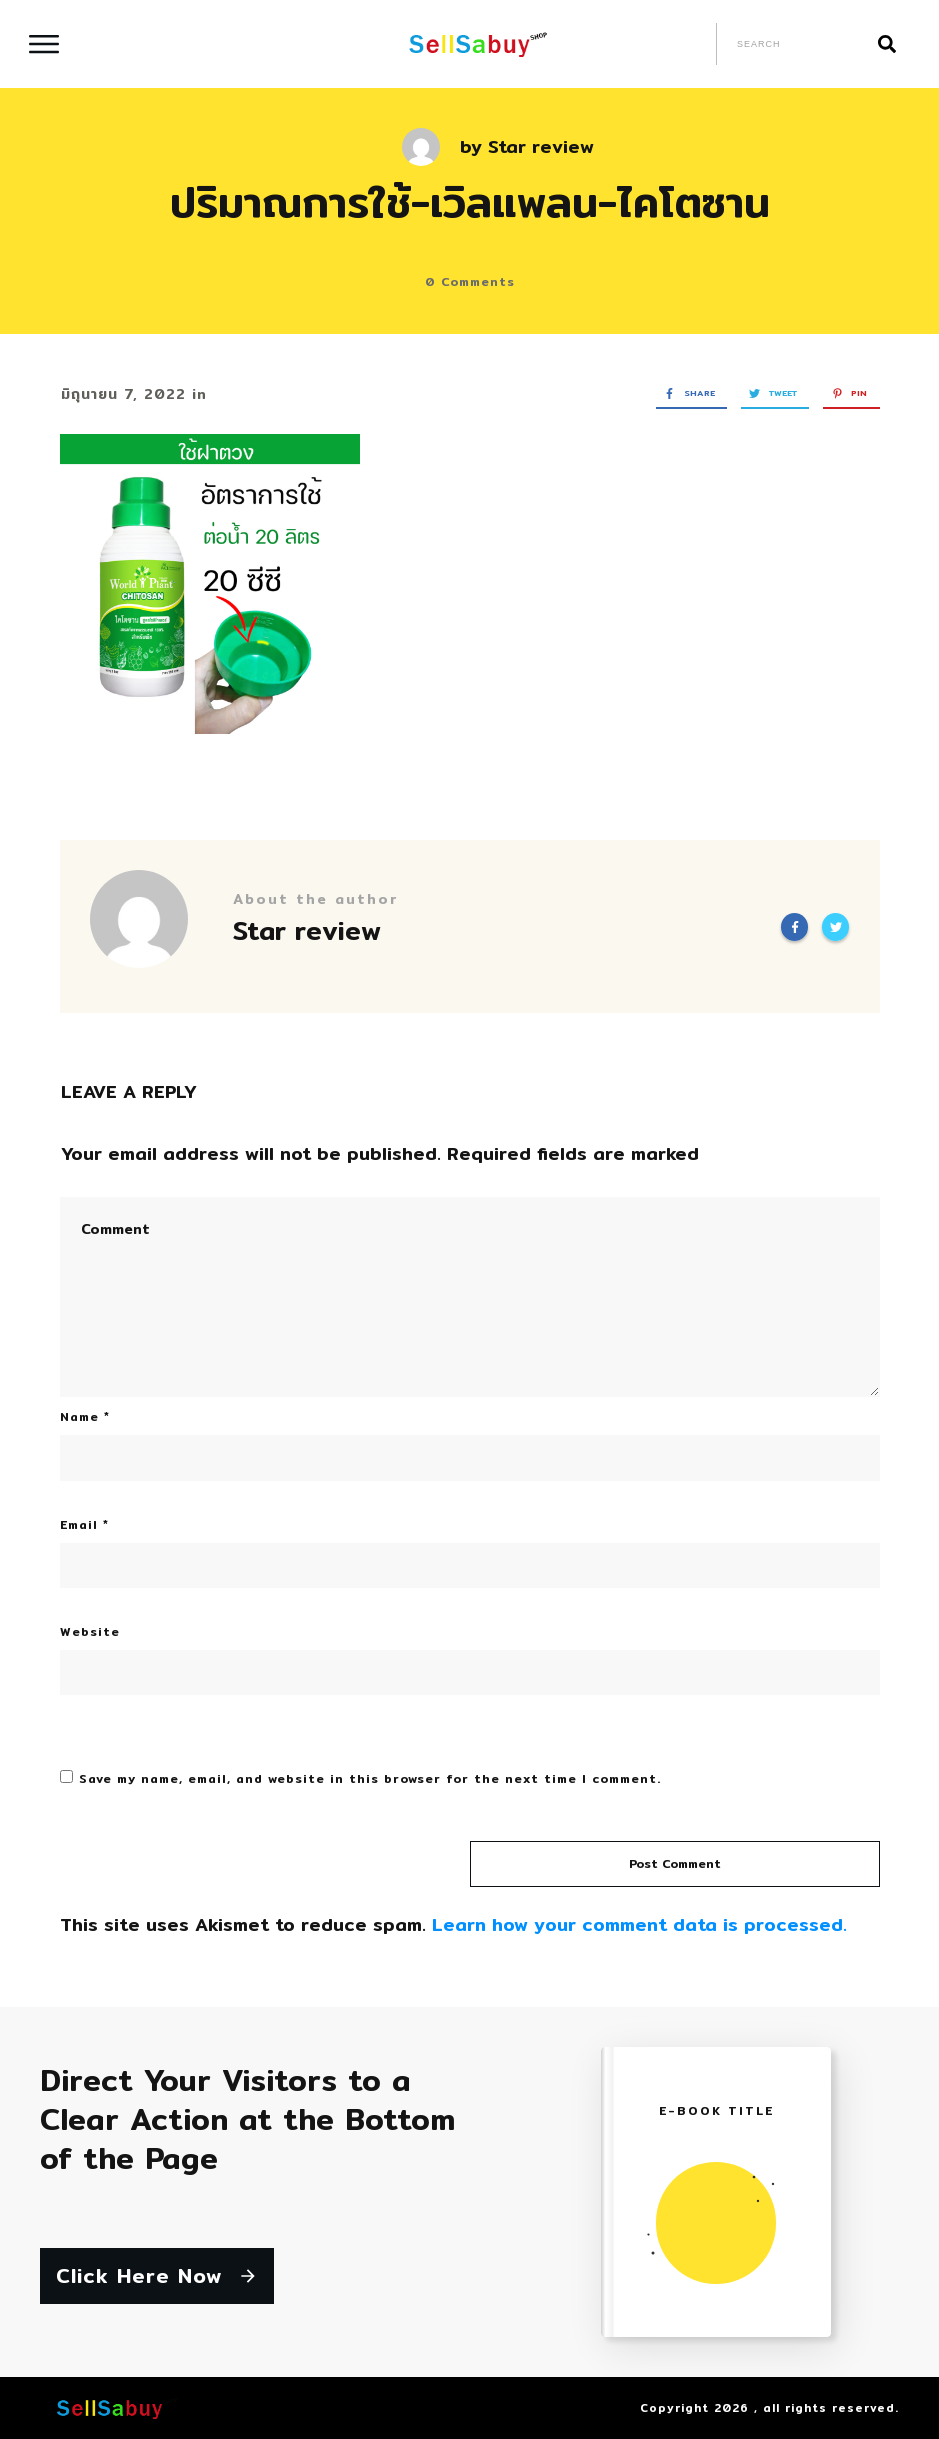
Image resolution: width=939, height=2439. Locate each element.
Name (85, 1416)
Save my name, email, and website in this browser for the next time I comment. (370, 1778)
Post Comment (675, 1863)
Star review (541, 146)
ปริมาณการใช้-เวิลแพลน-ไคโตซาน (470, 202)
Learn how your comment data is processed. (639, 1924)
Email (84, 1524)
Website (90, 1631)
